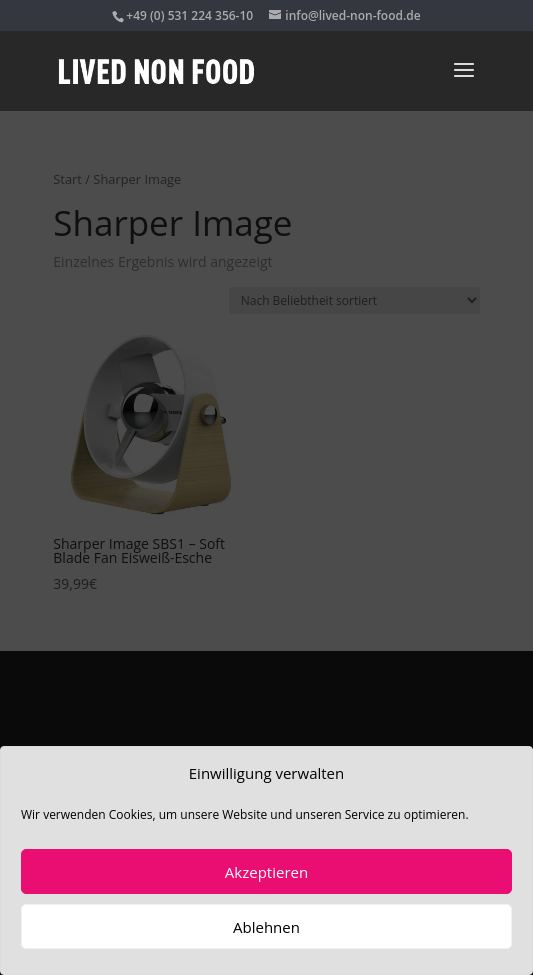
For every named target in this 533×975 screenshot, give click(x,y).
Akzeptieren (266, 872)
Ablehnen (266, 927)
